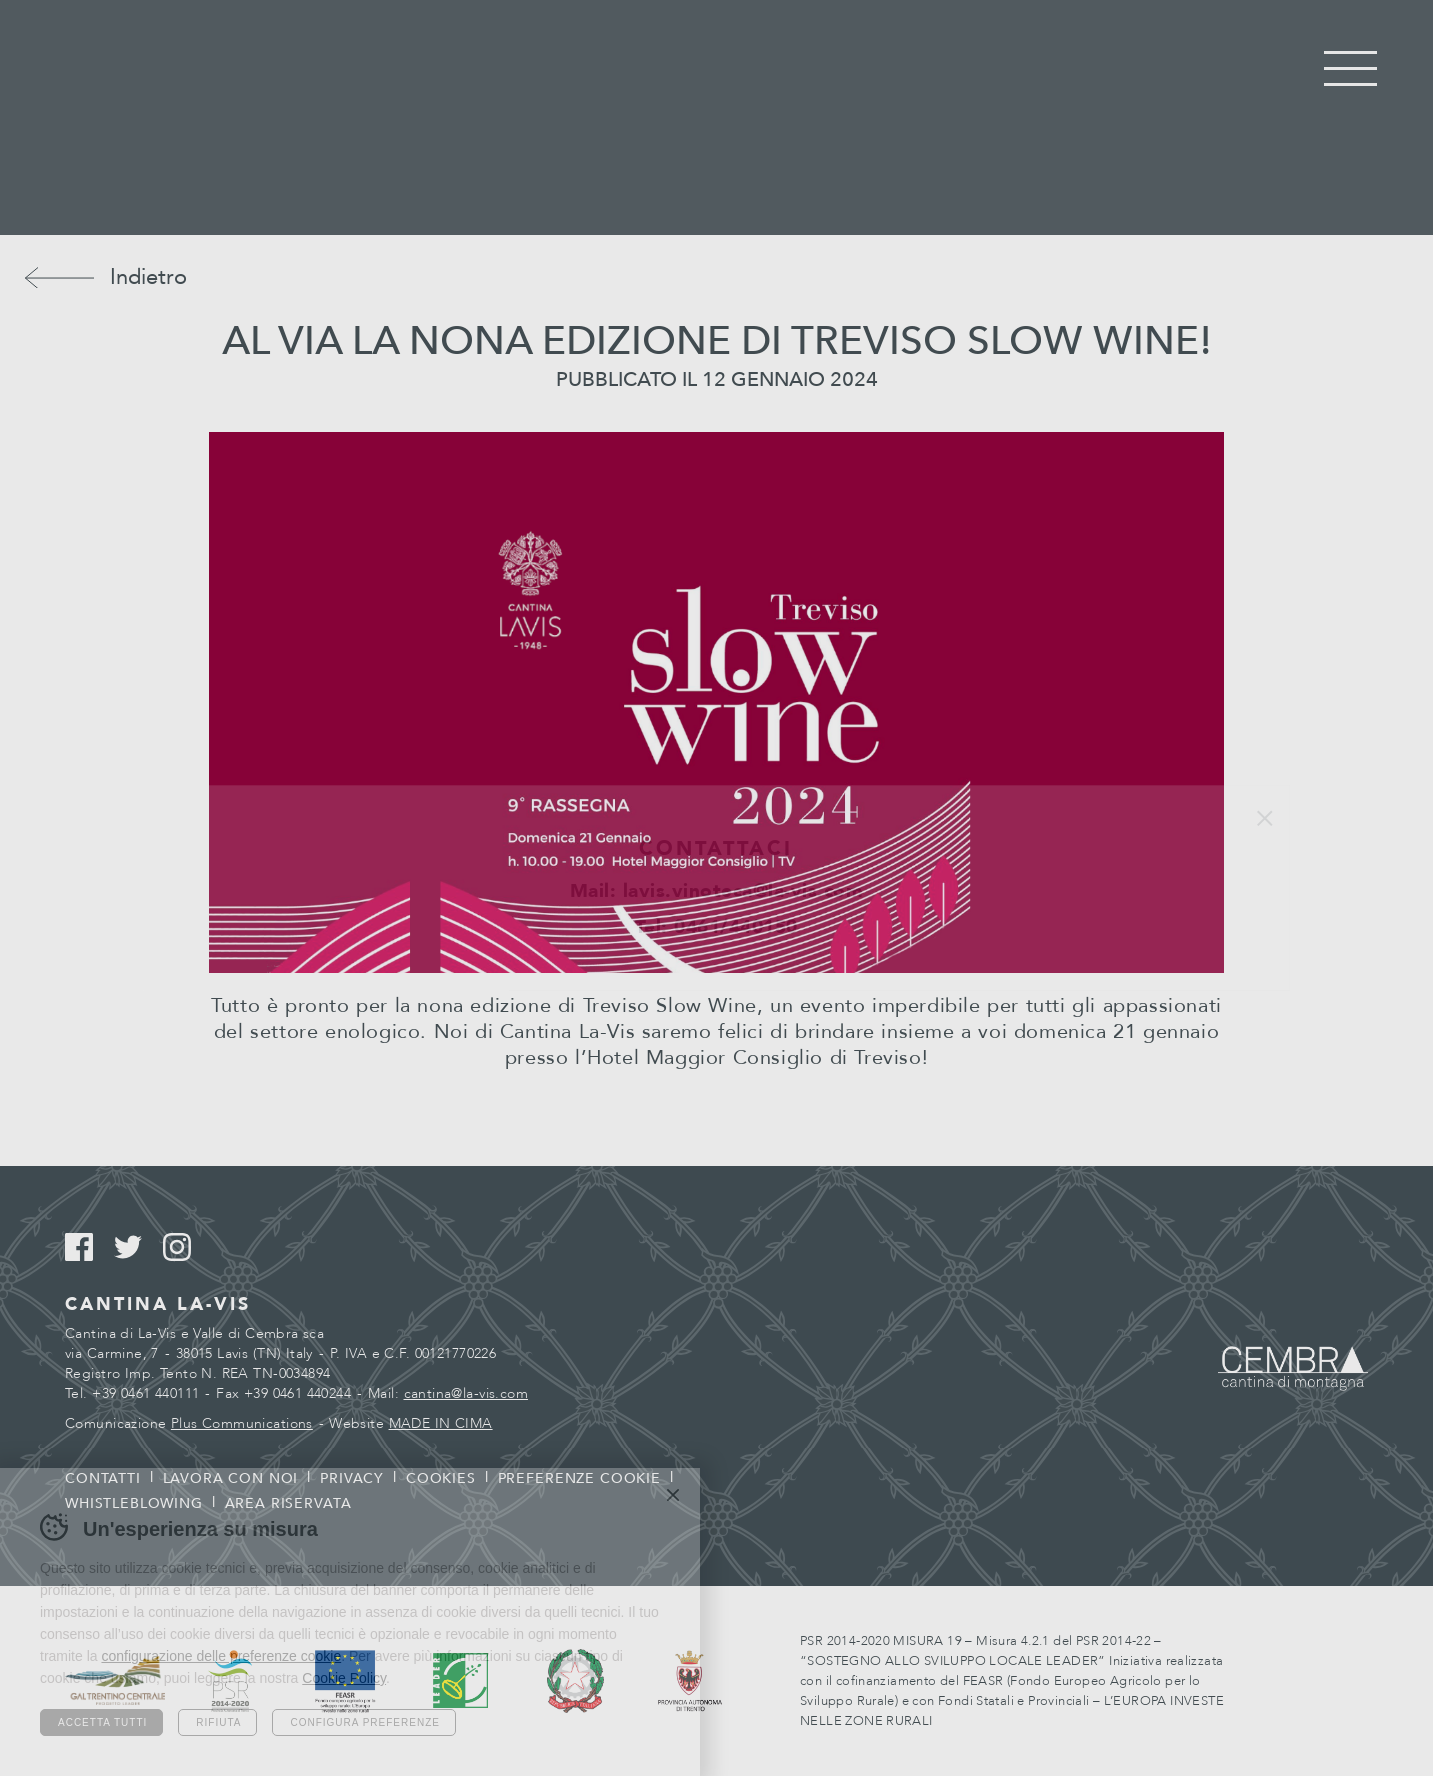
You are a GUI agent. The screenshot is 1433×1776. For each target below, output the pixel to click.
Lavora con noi (231, 1478)
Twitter (136, 1248)
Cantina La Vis (716, 118)
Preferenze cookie (579, 1478)
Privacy (352, 1478)
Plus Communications (242, 1423)
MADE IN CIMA (441, 1423)
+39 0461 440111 (145, 1393)
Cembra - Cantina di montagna (1293, 1368)
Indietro (148, 277)
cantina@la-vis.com (466, 1393)
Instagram (185, 1248)
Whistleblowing (134, 1503)
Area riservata (288, 1503)
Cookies (441, 1478)
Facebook (87, 1248)
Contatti (103, 1478)
